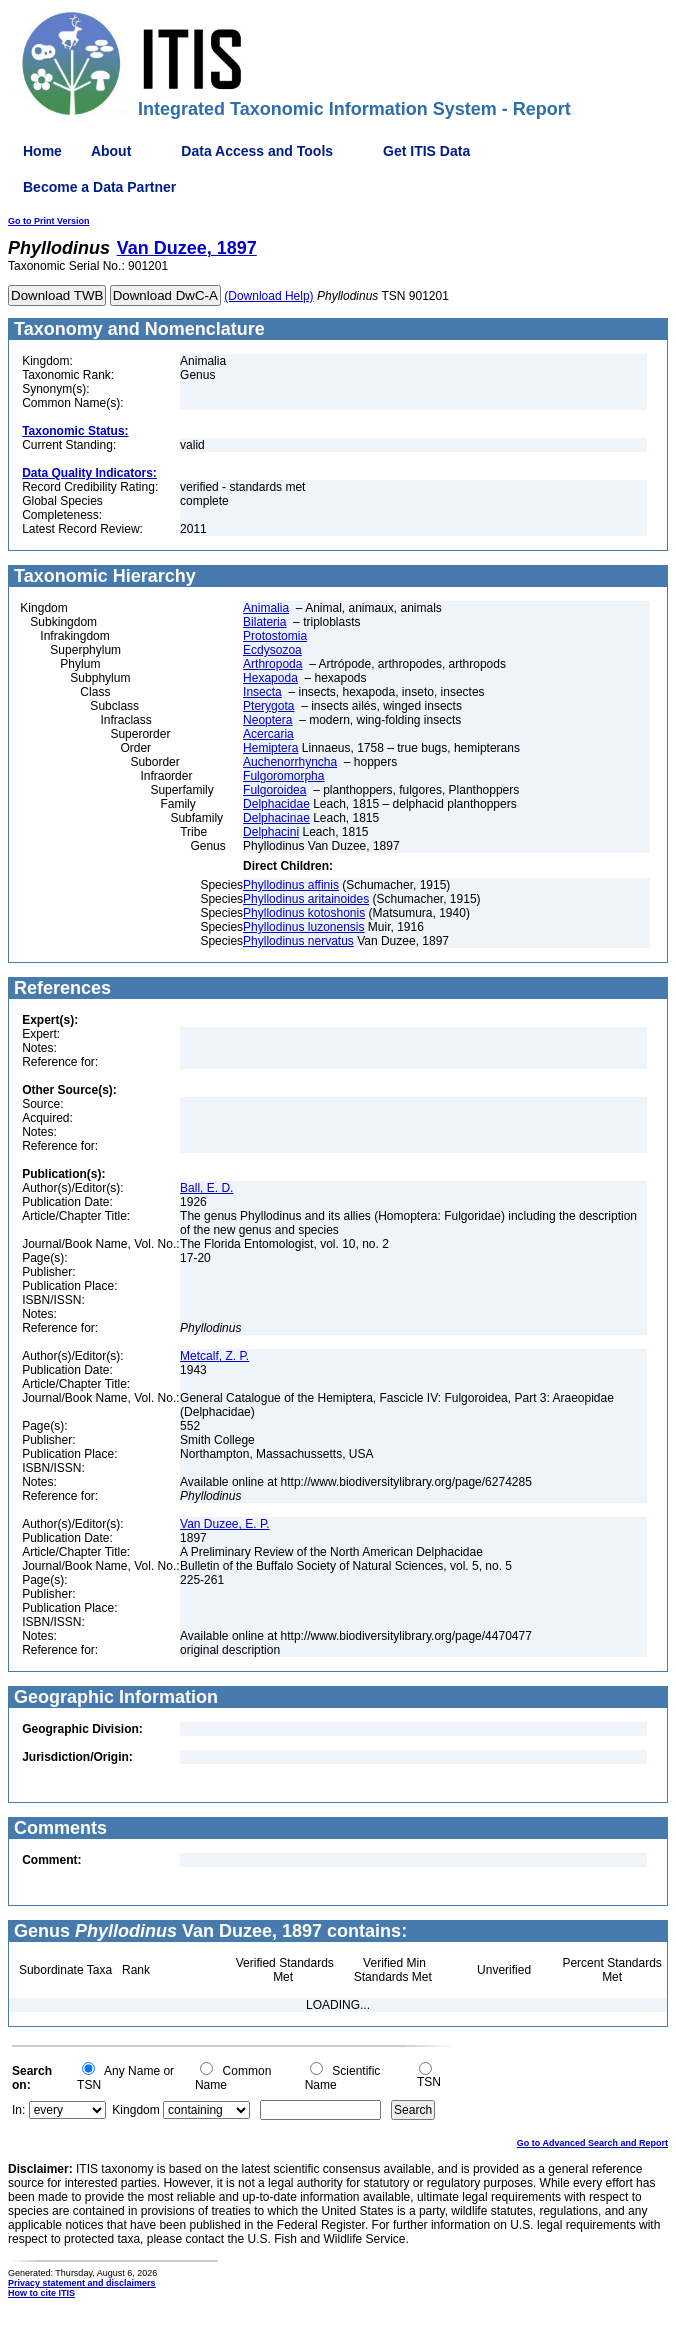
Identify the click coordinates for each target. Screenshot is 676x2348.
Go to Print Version (49, 221)
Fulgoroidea (274, 790)
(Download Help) (268, 296)
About (111, 151)
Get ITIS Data (426, 151)
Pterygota (268, 706)
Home (42, 151)
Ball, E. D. (206, 1188)
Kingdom (135, 2110)
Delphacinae (276, 818)
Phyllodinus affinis (291, 885)
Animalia (266, 608)
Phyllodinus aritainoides (306, 899)
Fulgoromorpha (283, 776)
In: (18, 2110)
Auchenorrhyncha (290, 762)
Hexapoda (270, 678)
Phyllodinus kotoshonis (304, 913)
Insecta (262, 692)
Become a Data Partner (99, 187)
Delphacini (271, 832)
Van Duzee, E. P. (225, 1524)
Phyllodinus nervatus (298, 941)
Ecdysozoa (272, 650)
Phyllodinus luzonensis (303, 927)
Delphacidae (276, 804)
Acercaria (268, 734)
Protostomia (275, 636)
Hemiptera (270, 748)
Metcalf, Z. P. (214, 1356)
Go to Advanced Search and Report (592, 2143)
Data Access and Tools (257, 151)
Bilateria (264, 622)
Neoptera (267, 720)
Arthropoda (272, 664)
